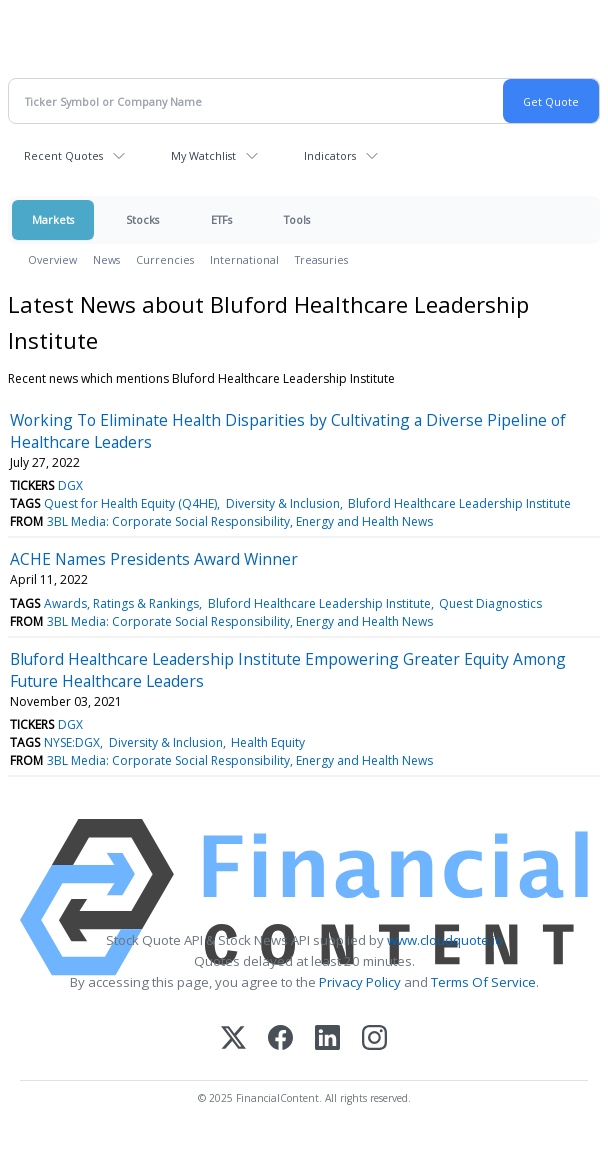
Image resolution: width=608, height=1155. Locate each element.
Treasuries (321, 259)
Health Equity (268, 742)
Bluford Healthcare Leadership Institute (459, 503)
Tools (297, 219)
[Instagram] (374, 1039)
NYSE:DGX (72, 742)
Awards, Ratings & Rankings (121, 603)
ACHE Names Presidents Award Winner (154, 559)
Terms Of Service (483, 982)
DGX (70, 485)
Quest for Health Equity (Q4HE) (130, 503)
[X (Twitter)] (233, 1039)
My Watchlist (203, 155)
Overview (52, 259)
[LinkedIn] (327, 1039)
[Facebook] (280, 1039)
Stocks (142, 219)
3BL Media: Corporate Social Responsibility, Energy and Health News (240, 521)
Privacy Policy (360, 982)
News (106, 259)
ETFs (221, 219)
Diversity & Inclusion (283, 503)
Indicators (330, 155)
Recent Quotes (63, 155)
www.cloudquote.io (445, 940)
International (244, 259)
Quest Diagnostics (490, 603)
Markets (53, 219)
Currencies (165, 259)
